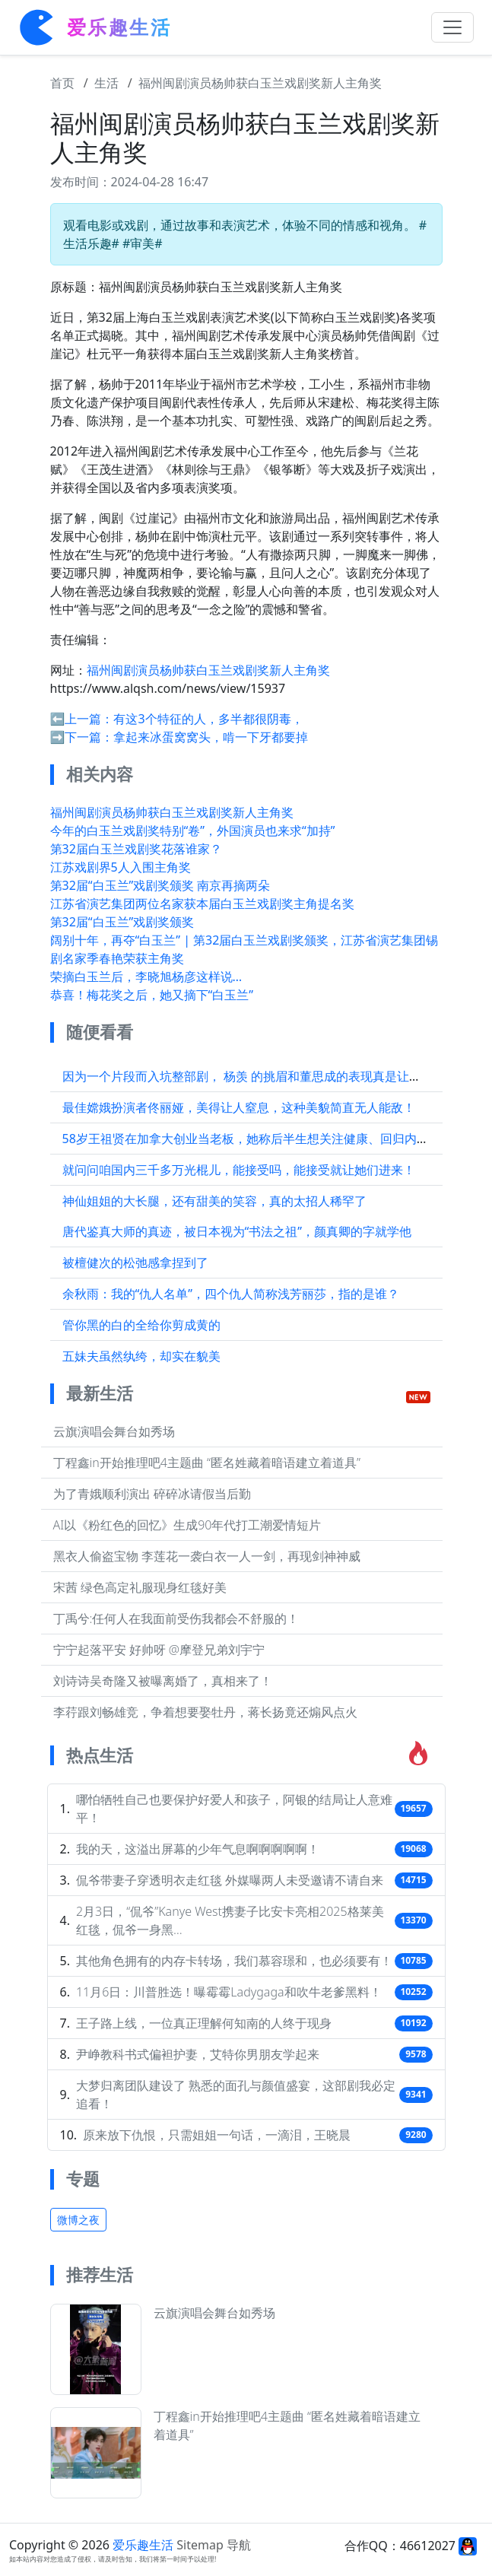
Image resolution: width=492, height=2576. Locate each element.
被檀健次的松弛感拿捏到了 (135, 1262)
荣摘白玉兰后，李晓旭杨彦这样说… (146, 976)
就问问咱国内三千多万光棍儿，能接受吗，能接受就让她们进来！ (238, 1169)
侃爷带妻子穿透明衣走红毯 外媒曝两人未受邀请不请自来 (229, 1880)
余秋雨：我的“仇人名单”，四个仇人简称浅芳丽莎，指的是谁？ (231, 1293)
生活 (106, 83)
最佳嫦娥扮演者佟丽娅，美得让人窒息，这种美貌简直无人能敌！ (238, 1107)
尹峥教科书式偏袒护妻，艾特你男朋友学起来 (197, 2054)
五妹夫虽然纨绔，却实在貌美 (141, 1356)
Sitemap (200, 2544)
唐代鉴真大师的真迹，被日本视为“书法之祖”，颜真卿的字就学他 (237, 1231)
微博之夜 (78, 2219)
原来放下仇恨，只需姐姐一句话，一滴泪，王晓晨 (217, 2135)
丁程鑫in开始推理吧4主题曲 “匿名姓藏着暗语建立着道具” (207, 1462)
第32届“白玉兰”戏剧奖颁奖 (122, 921)
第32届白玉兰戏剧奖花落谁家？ (136, 848)
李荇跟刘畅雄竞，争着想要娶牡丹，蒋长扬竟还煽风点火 (205, 1712)
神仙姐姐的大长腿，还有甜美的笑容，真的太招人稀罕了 (214, 1201)
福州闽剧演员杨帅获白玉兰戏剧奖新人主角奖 (260, 83)
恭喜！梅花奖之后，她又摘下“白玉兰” (152, 994)
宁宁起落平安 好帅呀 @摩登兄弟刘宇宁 (159, 1649)
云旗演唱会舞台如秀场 (114, 1431)
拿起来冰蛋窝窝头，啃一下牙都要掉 (210, 737)
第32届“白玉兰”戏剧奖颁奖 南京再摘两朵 (160, 885)
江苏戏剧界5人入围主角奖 (120, 867)
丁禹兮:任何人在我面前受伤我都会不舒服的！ (176, 1618)
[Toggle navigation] (452, 27)
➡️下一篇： (82, 737)
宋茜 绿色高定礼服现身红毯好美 (140, 1587)
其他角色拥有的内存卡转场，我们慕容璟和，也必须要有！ (234, 1960)
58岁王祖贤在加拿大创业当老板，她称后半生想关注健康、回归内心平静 (257, 1138)
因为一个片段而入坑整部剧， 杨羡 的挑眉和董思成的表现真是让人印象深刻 (266, 1076)
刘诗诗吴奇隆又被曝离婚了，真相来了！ (162, 1680)
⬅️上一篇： (82, 718)
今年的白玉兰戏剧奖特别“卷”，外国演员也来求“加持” (192, 830)
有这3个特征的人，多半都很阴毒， (208, 718)
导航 (239, 2544)
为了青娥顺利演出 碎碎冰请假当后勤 (152, 1493)
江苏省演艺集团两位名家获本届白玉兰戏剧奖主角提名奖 (202, 903)
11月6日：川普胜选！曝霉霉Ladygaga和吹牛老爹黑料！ (229, 1992)
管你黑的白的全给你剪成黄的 (141, 1325)
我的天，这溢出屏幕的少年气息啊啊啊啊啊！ (197, 1849)
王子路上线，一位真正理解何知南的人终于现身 (204, 2023)
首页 (62, 83)
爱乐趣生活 (143, 2544)
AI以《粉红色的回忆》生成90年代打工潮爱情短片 (187, 1525)
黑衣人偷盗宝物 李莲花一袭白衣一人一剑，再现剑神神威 (206, 1556)
